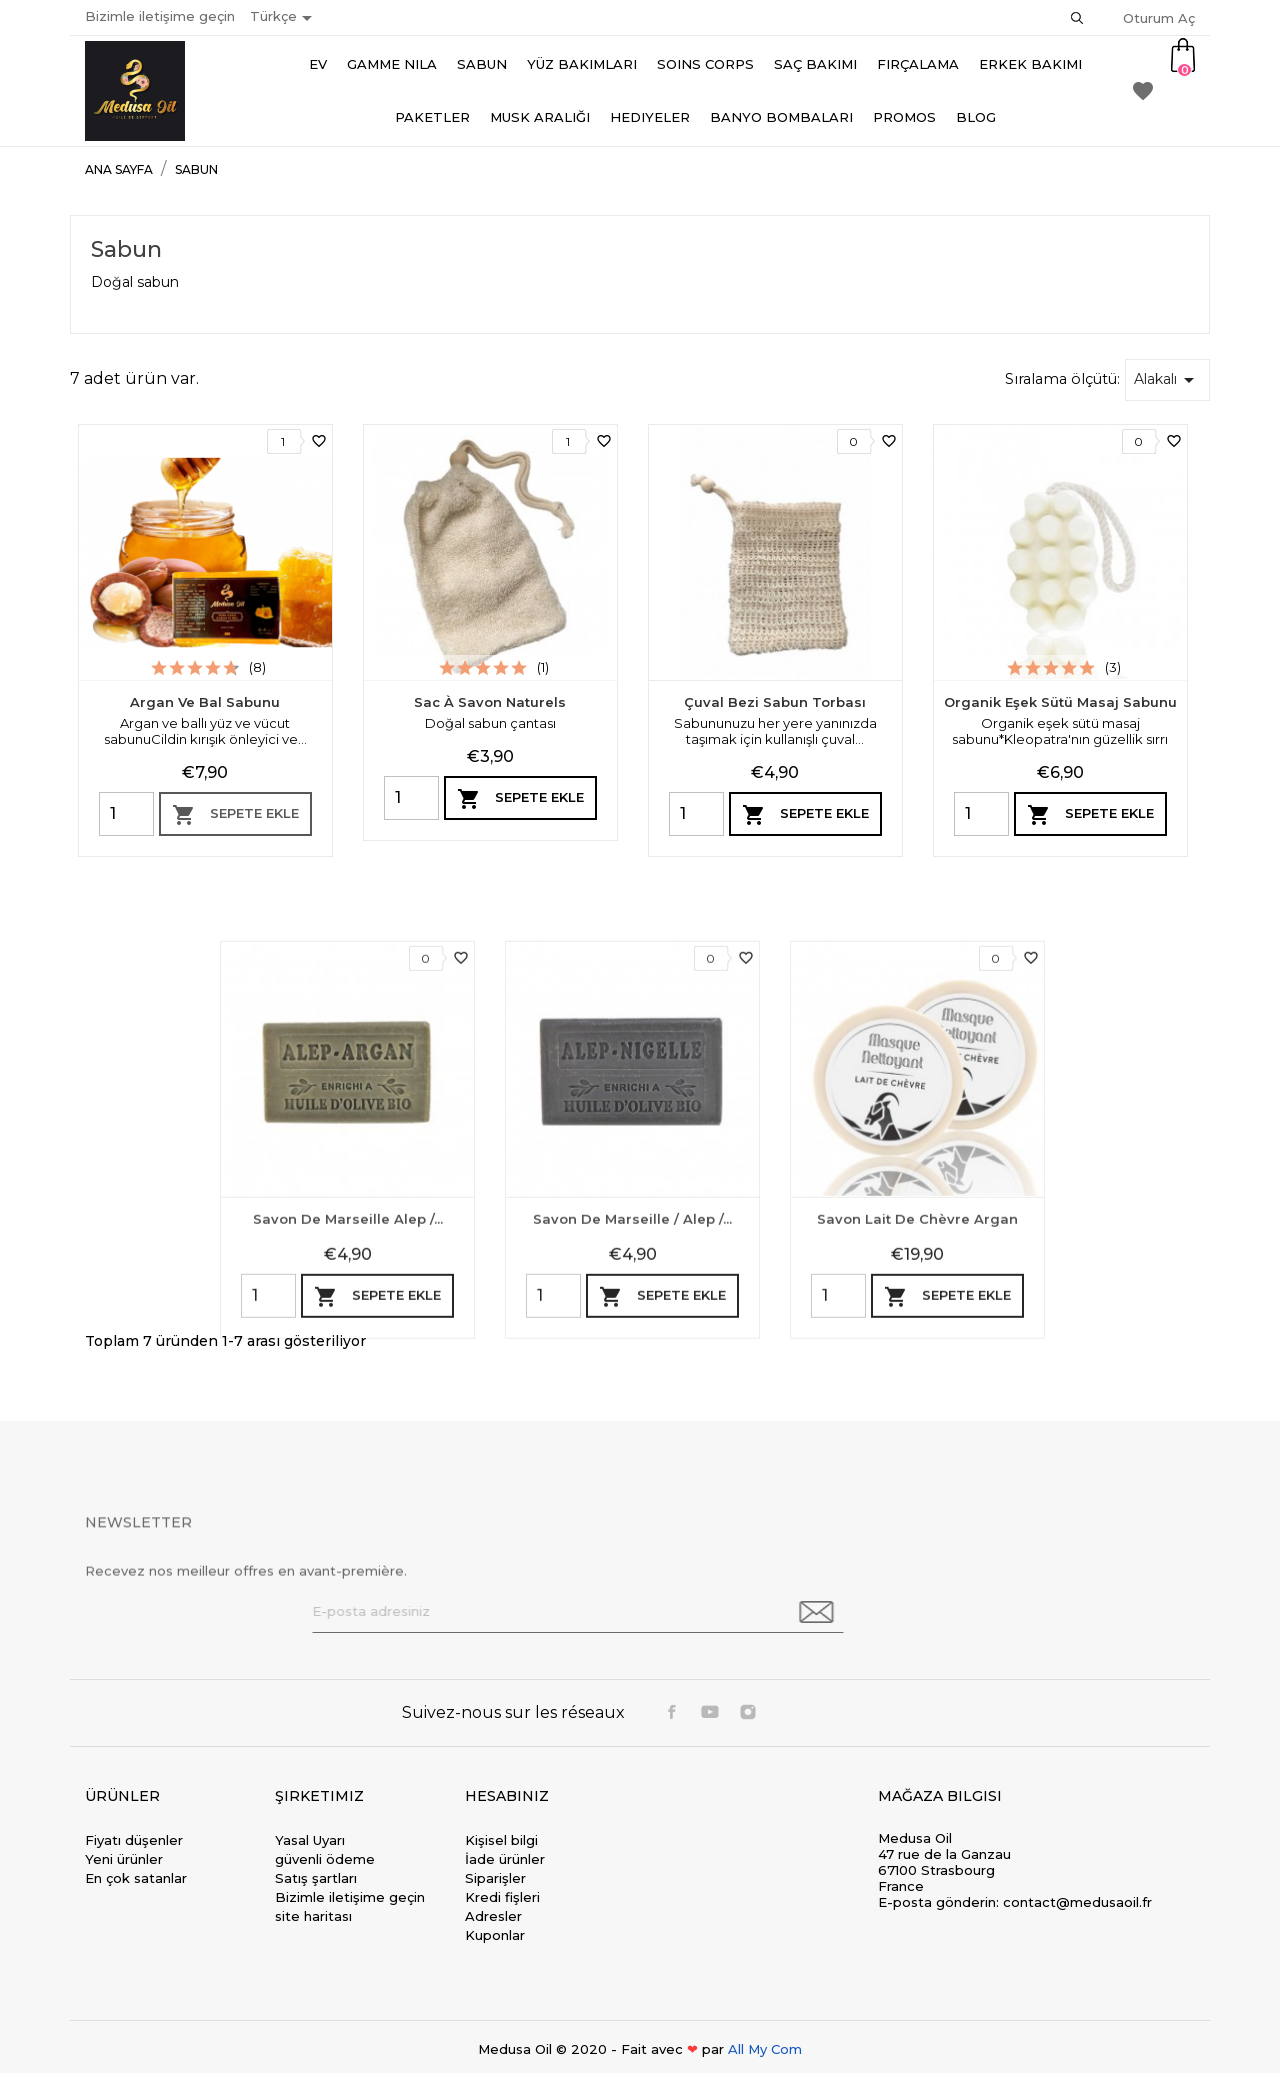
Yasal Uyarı (310, 1840)
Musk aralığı (540, 117)
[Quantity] (126, 814)
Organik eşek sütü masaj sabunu (1060, 702)
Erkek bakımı (1030, 64)
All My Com (765, 2049)
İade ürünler (505, 1859)
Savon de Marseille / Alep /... (632, 1460)
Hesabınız (507, 1796)
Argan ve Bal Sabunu (205, 702)
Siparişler (495, 1878)
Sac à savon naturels (490, 702)
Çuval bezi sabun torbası (775, 702)
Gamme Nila (392, 64)
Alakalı (1167, 380)
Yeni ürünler (124, 1859)
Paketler (432, 117)
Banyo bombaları (781, 117)
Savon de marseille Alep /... (348, 1460)
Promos (904, 117)
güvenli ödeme (325, 1859)
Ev (318, 64)
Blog (976, 117)
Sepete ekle (235, 815)
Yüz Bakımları (582, 64)
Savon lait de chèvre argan (917, 1460)
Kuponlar (495, 1935)
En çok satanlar (136, 1878)
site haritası (313, 1916)
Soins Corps (705, 64)
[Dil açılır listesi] (284, 18)
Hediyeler (650, 117)
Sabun (482, 64)
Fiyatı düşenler (134, 1840)
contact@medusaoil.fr (1077, 1902)
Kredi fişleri (502, 1897)
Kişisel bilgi (501, 1840)
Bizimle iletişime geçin (160, 16)
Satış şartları (316, 1878)
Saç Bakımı (815, 64)
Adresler (493, 1916)
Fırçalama (918, 64)
